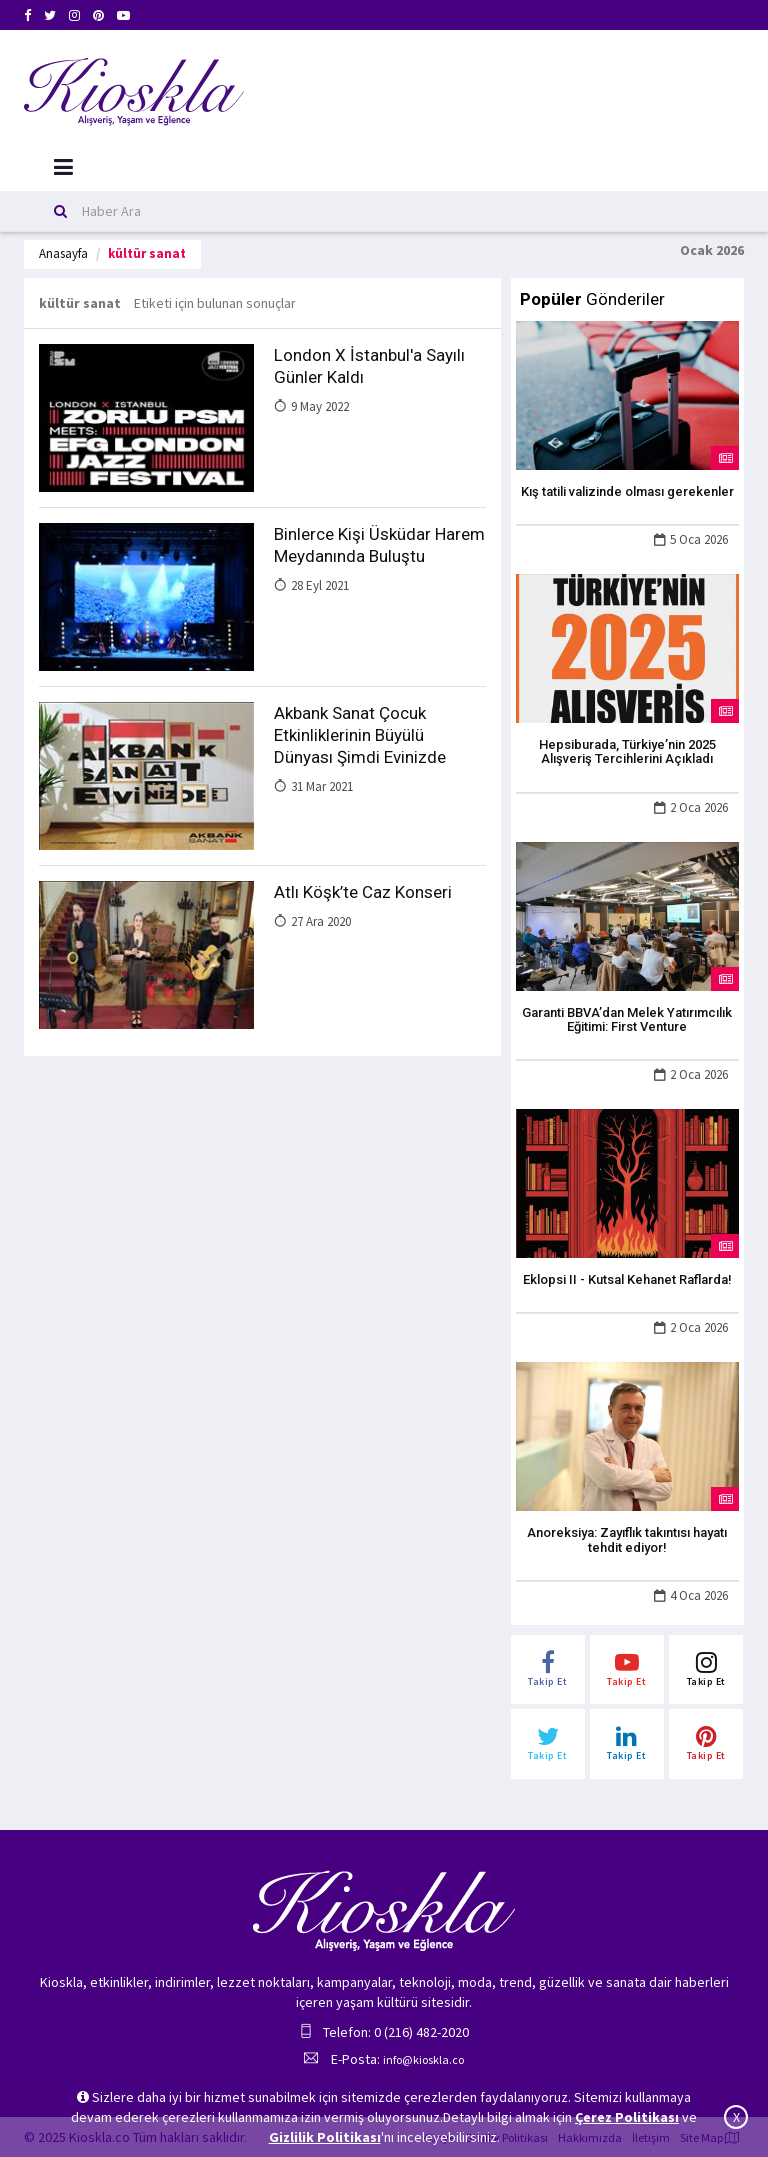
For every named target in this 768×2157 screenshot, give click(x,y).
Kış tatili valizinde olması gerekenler (627, 491)
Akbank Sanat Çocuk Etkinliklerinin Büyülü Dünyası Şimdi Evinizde (360, 735)
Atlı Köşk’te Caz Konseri (363, 892)
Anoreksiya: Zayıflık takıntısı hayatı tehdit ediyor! (627, 1539)
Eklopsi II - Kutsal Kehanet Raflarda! (627, 1279)
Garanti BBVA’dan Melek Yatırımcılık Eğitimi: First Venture (627, 1019)
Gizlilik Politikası (325, 2137)
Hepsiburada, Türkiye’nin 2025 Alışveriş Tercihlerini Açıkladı (627, 751)
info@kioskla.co (423, 2059)
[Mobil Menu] (63, 167)
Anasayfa (63, 253)
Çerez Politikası (627, 2117)
